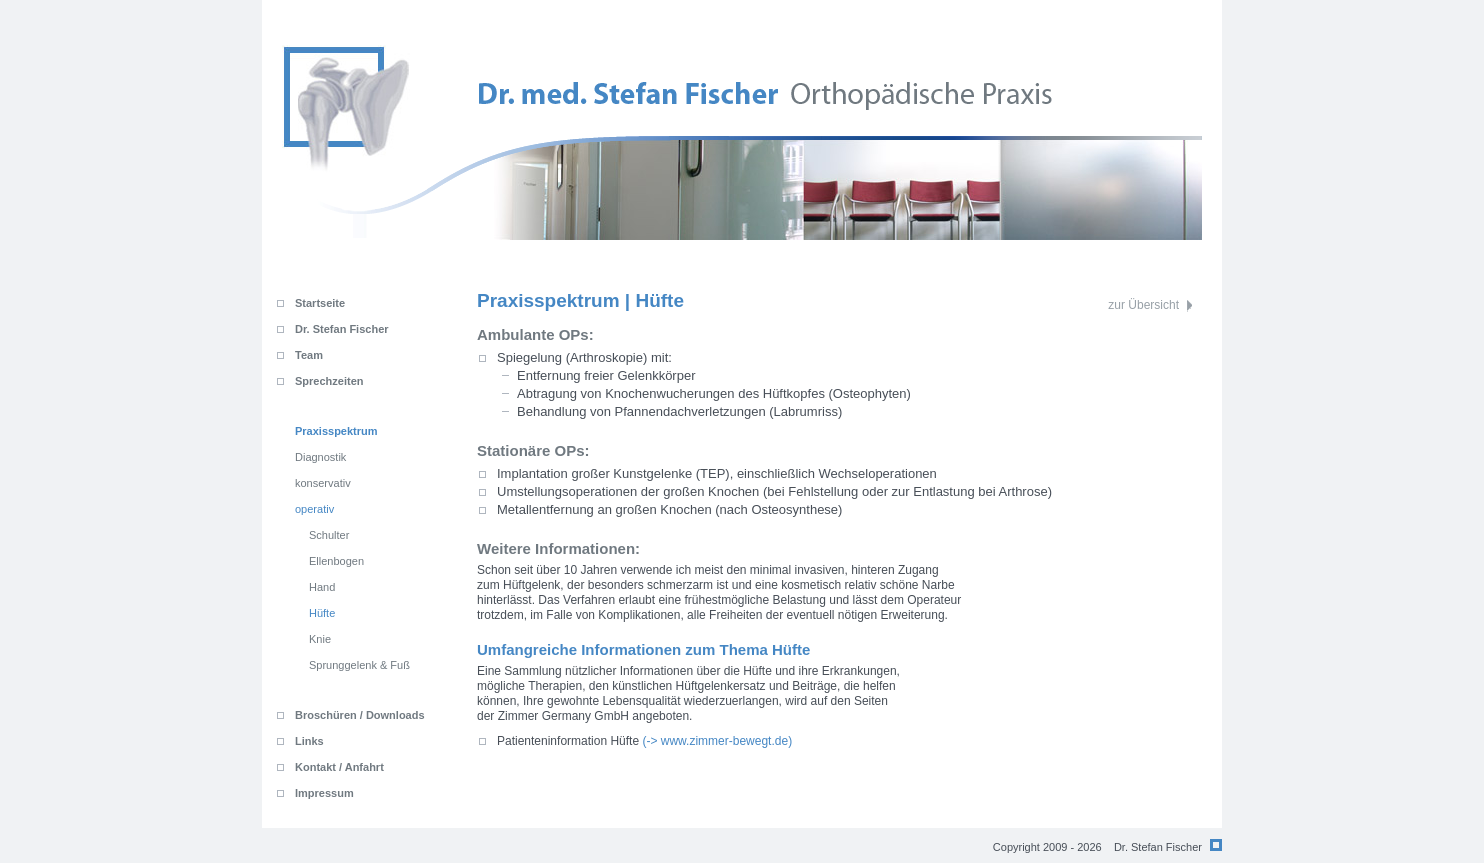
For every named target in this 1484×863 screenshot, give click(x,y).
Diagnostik (320, 457)
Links (309, 741)
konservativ (323, 483)
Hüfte (322, 613)
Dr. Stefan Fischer (342, 329)
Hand (322, 587)
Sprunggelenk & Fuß (359, 665)
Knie (320, 639)
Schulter (329, 535)
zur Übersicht (1143, 305)
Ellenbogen (336, 561)
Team (309, 355)
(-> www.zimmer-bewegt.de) (644, 741)
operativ (314, 509)
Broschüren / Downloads (360, 715)
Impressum (324, 793)
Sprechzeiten (329, 381)
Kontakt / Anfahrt (339, 767)
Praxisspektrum (336, 431)
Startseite (320, 303)
